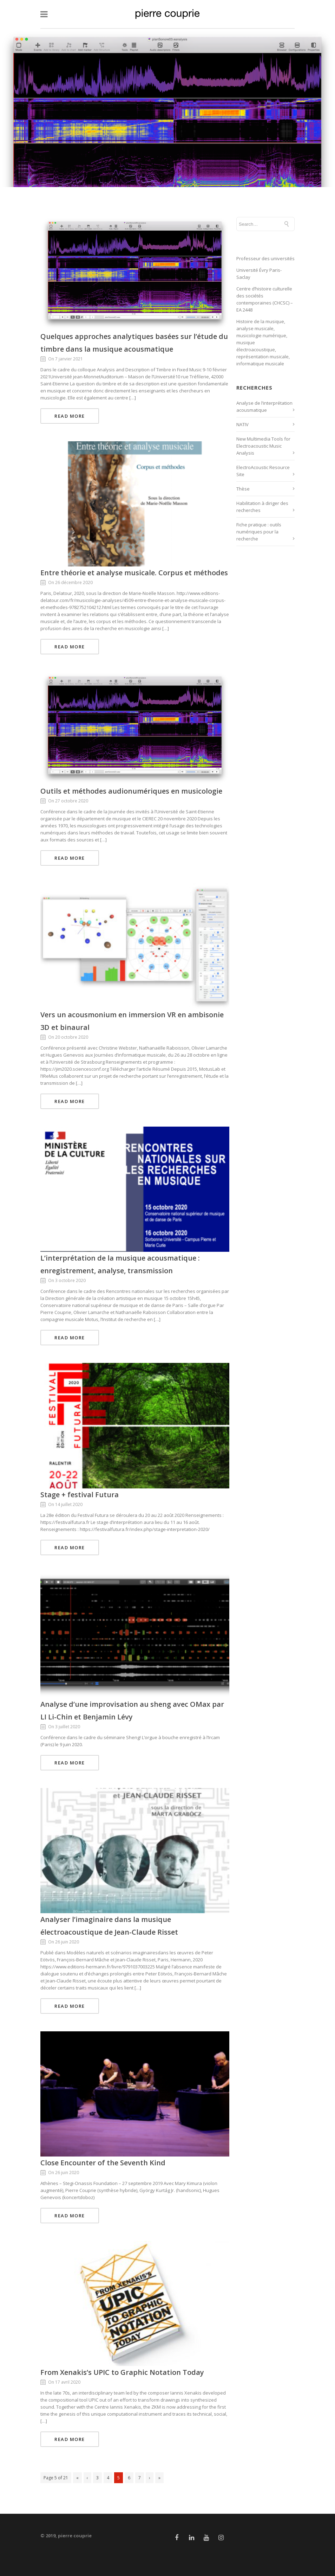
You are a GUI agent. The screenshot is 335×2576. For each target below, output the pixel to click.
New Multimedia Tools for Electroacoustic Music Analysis (263, 446)
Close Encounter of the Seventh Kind (102, 2162)
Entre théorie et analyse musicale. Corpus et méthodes (134, 572)
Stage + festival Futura (79, 1494)
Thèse (243, 489)
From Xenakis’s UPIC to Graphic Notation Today (122, 2372)
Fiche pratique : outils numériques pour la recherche (258, 531)
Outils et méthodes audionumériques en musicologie (131, 791)
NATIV (242, 424)
